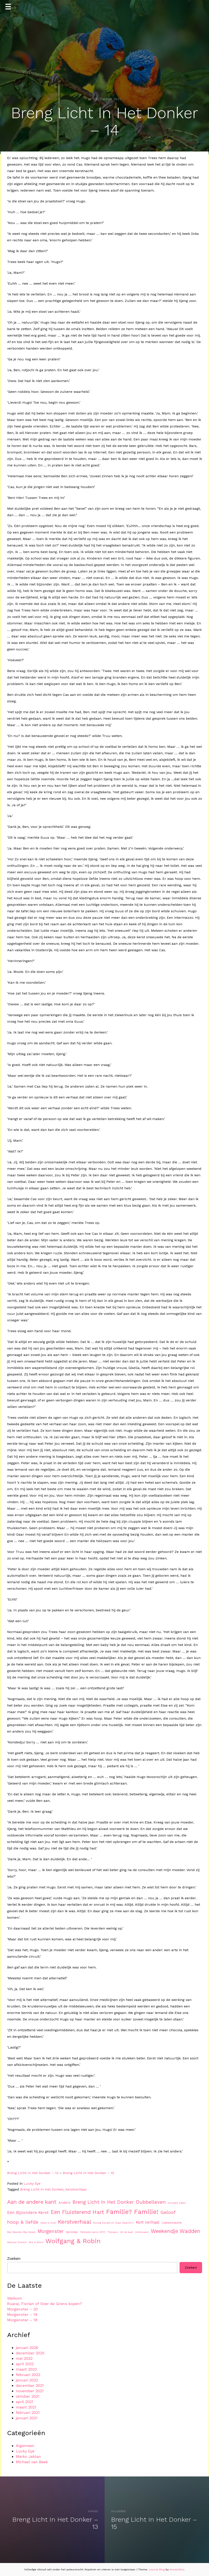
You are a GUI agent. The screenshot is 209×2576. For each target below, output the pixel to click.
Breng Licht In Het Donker (41, 2189)
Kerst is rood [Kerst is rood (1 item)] (48, 2222)
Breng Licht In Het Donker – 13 (32, 2173)
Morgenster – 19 (22, 2314)
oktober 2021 (27, 2396)
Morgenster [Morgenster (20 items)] (51, 2231)
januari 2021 (26, 2418)
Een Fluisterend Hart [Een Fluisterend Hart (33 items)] (77, 2212)
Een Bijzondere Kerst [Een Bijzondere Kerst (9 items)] (28, 2212)
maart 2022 (26, 2369)
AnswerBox (177, 2569)
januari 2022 (27, 2380)
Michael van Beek (32, 2462)
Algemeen (25, 2445)
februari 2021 (28, 2412)
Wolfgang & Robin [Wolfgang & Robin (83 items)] (73, 2241)
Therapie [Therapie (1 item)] (112, 2232)
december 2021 (30, 2385)
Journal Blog (157, 2569)
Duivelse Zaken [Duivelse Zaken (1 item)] (177, 2203)
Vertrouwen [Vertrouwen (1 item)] (142, 2232)
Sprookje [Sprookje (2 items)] (72, 2232)
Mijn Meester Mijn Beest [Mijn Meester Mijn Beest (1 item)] (21, 2232)
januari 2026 (27, 2347)
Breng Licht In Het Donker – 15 (88, 2173)
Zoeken (14, 2258)
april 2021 (24, 2401)
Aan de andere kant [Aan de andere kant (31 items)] (31, 2202)
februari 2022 (28, 2374)
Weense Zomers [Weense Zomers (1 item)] (17, 2242)
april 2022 (25, 2364)
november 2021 (30, 2391)
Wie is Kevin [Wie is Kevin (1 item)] (36, 2242)
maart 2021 (26, 2407)
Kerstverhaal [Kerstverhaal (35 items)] (74, 2222)
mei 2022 (24, 2358)
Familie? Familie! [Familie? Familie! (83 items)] (132, 2211)
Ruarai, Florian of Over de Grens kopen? (44, 2303)
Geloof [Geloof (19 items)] (168, 2212)
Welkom (14, 2298)
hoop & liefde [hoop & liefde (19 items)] (22, 2222)
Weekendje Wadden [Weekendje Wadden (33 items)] (175, 2231)
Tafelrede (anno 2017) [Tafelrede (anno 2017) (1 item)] (92, 2232)
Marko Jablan (28, 2456)
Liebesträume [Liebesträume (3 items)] (172, 2222)
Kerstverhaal (75, 2189)
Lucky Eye (32, 2183)
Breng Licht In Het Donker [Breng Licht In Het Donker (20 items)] (103, 2202)
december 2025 (30, 2353)
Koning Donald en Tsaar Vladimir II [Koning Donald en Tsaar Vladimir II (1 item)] (113, 2222)
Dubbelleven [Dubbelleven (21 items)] (151, 2202)
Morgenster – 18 (22, 2320)
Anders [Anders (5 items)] (64, 2202)
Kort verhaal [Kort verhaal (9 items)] (147, 2222)
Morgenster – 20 (22, 2309)
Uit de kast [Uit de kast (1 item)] (126, 2232)
